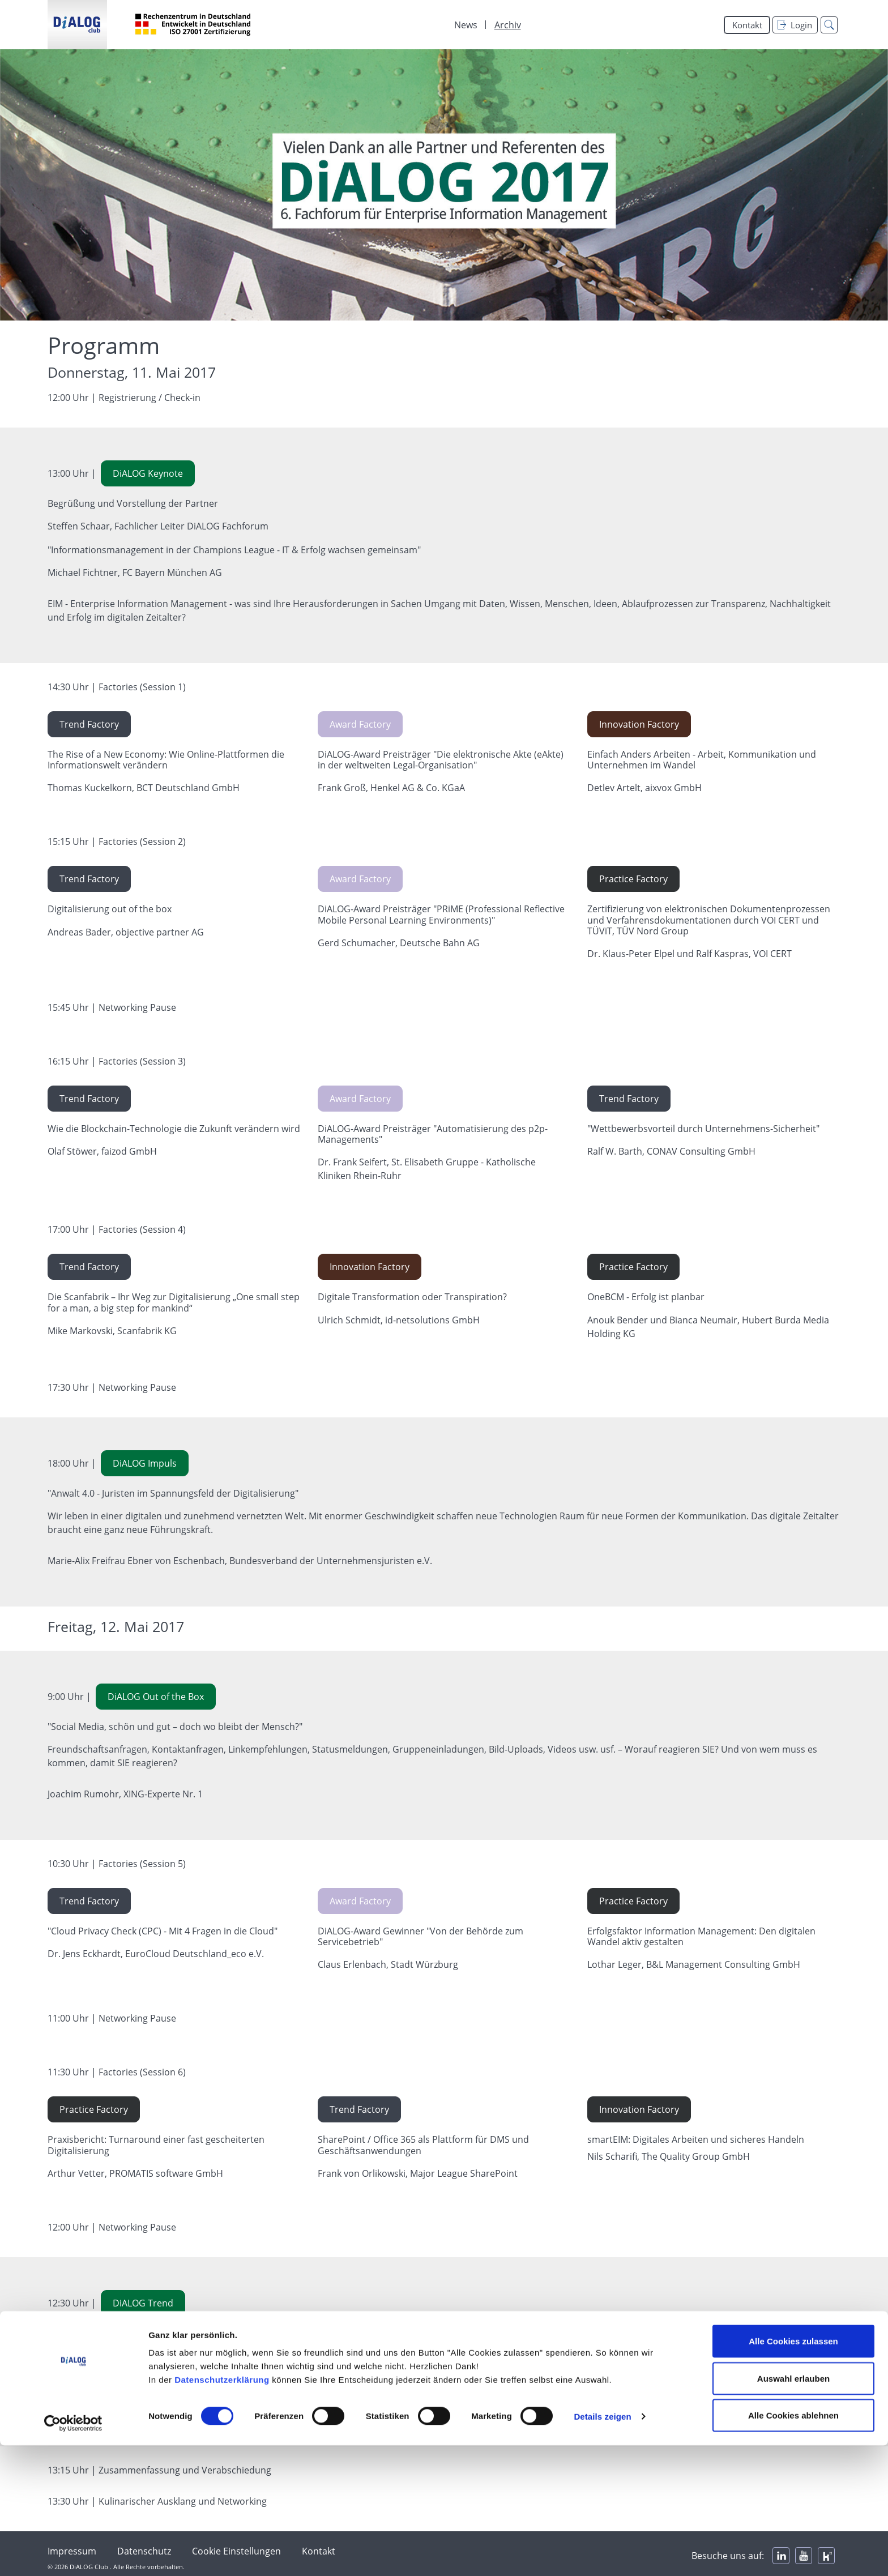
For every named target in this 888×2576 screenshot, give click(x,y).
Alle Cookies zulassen (793, 2471)
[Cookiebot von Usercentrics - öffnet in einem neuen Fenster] (73, 2553)
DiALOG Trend (143, 2303)
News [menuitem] (465, 25)
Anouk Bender (617, 1320)
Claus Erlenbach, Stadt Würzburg (388, 1964)
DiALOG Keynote (148, 473)
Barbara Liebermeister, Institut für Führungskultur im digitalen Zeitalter (200, 2400)
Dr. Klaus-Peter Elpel (632, 953)
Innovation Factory (639, 724)
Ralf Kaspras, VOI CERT (744, 953)
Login (795, 25)
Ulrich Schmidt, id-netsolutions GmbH (399, 1320)
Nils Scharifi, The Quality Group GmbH (668, 2156)
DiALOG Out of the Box (156, 1696)
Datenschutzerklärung (222, 2510)
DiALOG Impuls (145, 1463)
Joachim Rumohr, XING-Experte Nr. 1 (125, 1794)
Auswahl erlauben (793, 2509)
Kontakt (747, 25)
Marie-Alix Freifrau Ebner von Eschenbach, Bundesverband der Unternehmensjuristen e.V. (240, 1560)
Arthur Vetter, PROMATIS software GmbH (135, 2173)
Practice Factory (633, 879)
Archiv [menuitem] (507, 25)
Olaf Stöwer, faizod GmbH (102, 1151)
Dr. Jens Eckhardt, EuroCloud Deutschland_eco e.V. (156, 1953)
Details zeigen (602, 2547)
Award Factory (360, 724)
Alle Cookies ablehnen (793, 2546)
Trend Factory (89, 724)
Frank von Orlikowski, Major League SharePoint (418, 2173)
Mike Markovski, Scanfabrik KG (112, 1331)
